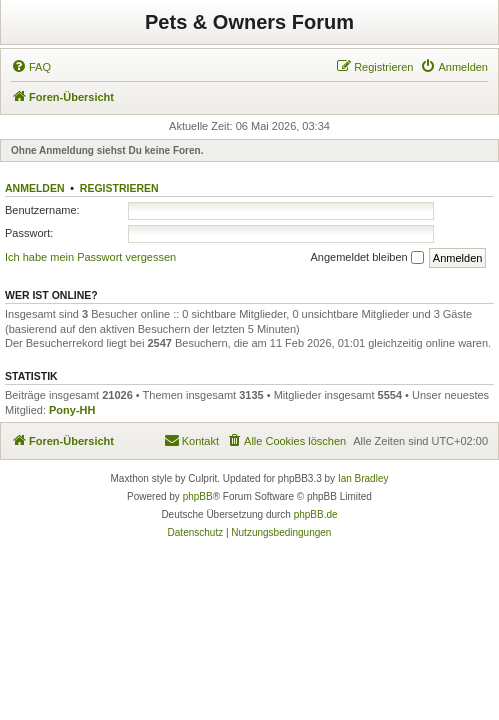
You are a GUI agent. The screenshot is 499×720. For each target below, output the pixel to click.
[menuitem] (31, 67)
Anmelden (35, 188)
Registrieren (119, 188)
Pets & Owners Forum (249, 22)
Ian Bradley (363, 478)
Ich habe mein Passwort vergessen (90, 257)
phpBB (198, 496)
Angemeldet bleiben (366, 258)
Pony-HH (72, 410)
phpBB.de (316, 514)
